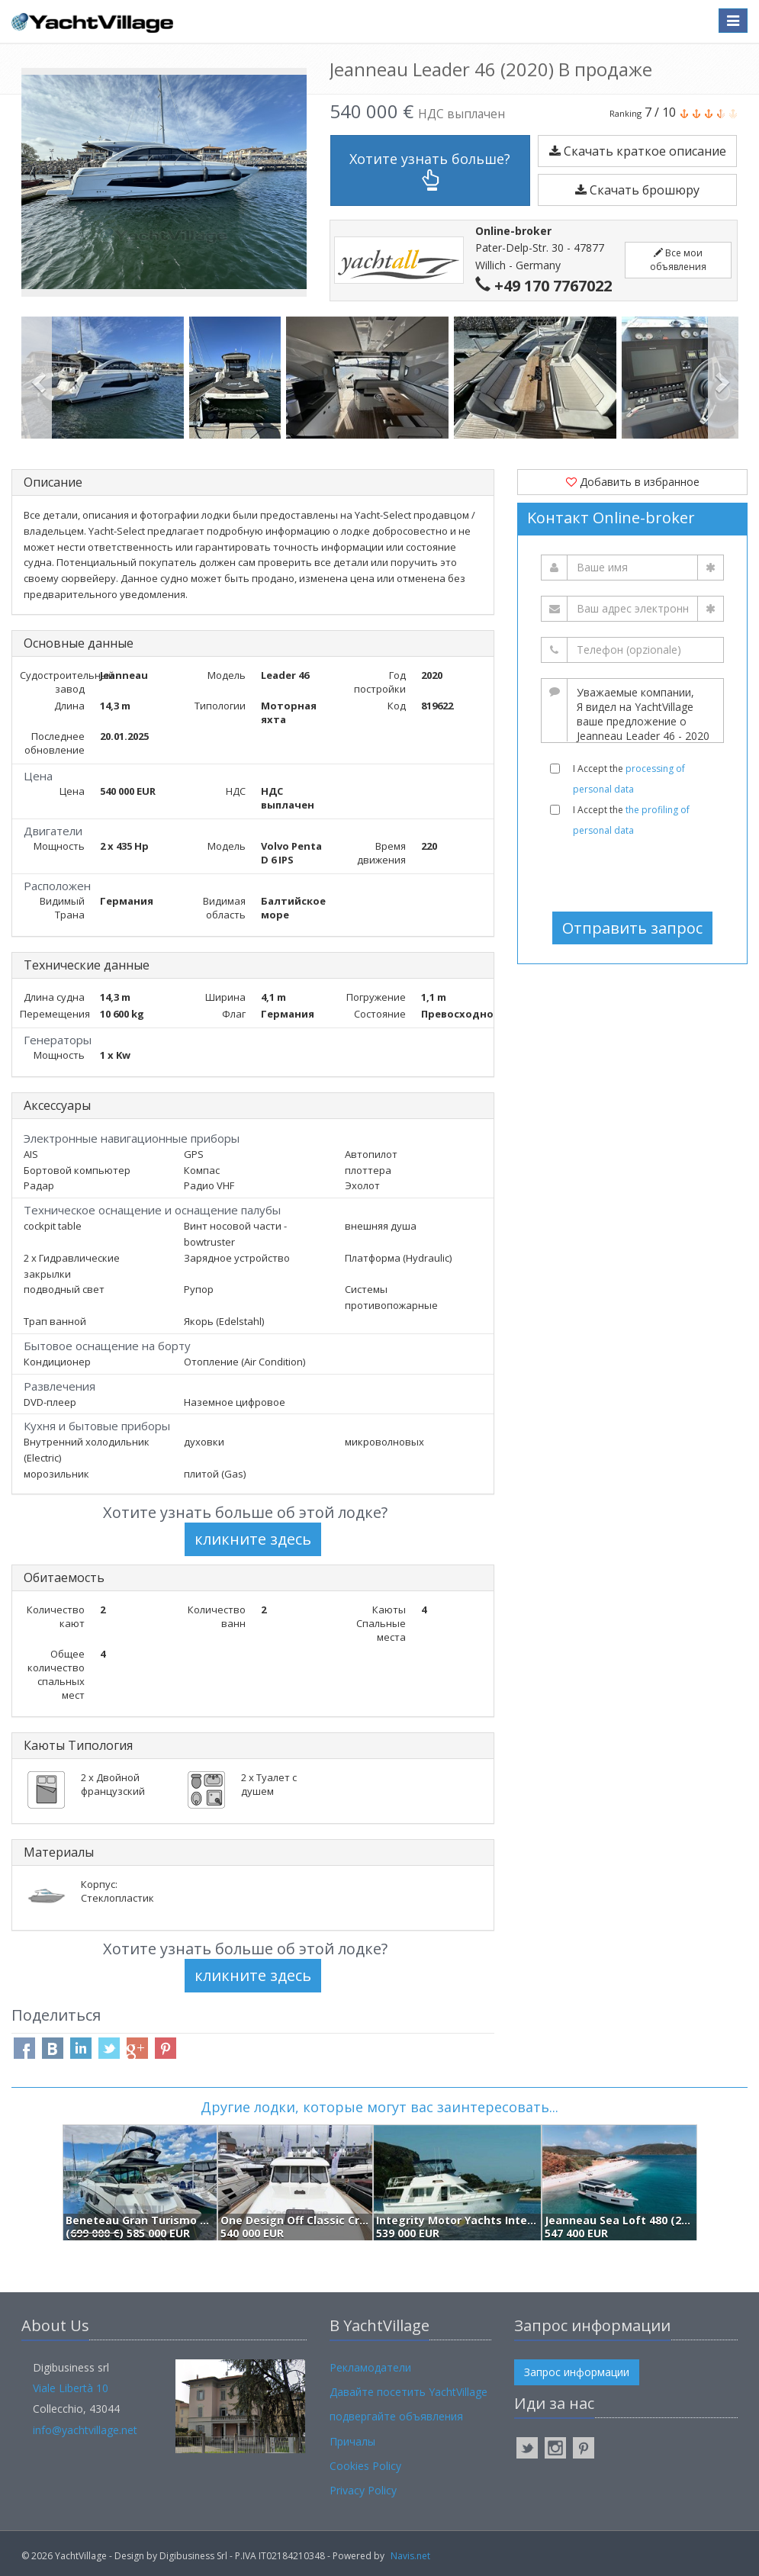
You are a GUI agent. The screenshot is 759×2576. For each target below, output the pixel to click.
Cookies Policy (365, 2466)
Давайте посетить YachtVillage (408, 2392)
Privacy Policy (363, 2490)
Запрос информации (576, 2372)
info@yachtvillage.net (85, 2430)
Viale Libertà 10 (70, 2388)
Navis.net (410, 2555)
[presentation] (634, 874)
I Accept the (629, 779)
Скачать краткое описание (637, 151)
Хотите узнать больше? (430, 170)
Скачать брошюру (637, 190)
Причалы (352, 2441)
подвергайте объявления (396, 2416)
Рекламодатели (370, 2367)
